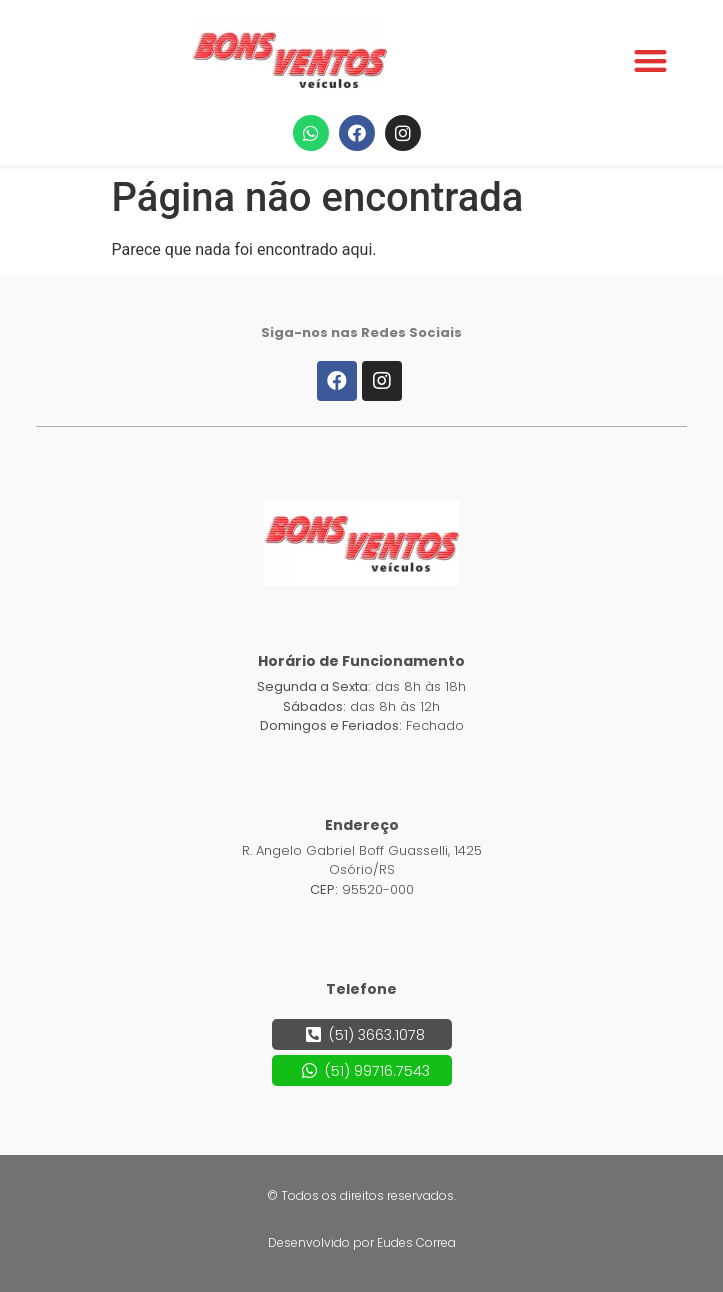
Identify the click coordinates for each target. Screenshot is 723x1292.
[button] (650, 60)
